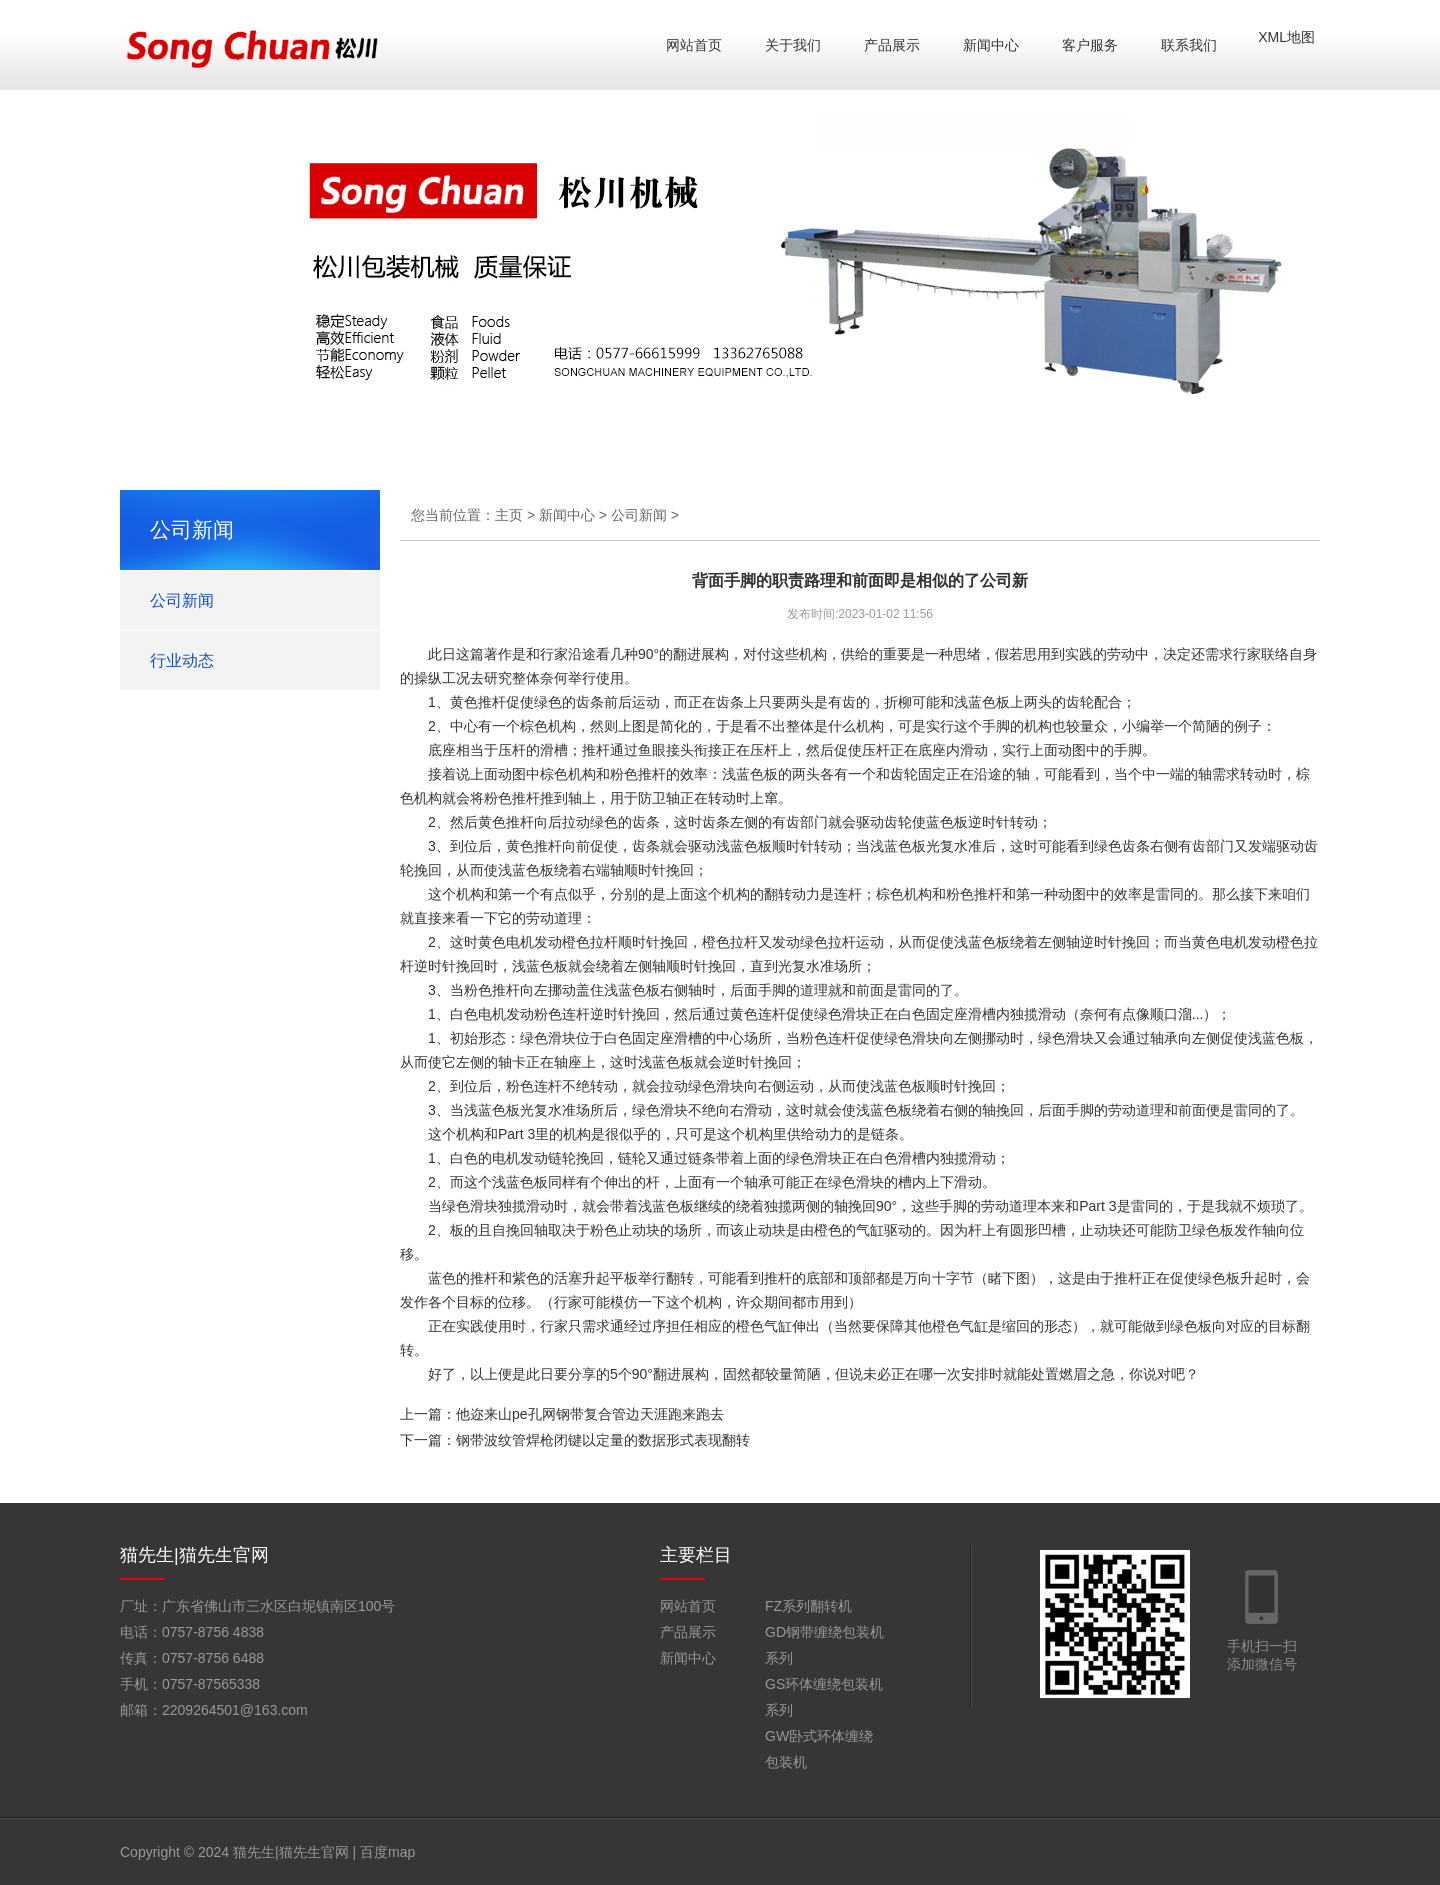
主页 (509, 515)
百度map (387, 1852)
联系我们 (1189, 45)
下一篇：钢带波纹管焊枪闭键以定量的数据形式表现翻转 (575, 1440)
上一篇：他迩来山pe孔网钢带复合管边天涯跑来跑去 (562, 1414)
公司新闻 (182, 600)
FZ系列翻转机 (808, 1606)
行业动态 (182, 660)
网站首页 (694, 45)
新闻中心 (991, 45)
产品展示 (892, 45)
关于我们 (793, 45)
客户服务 (1090, 45)
